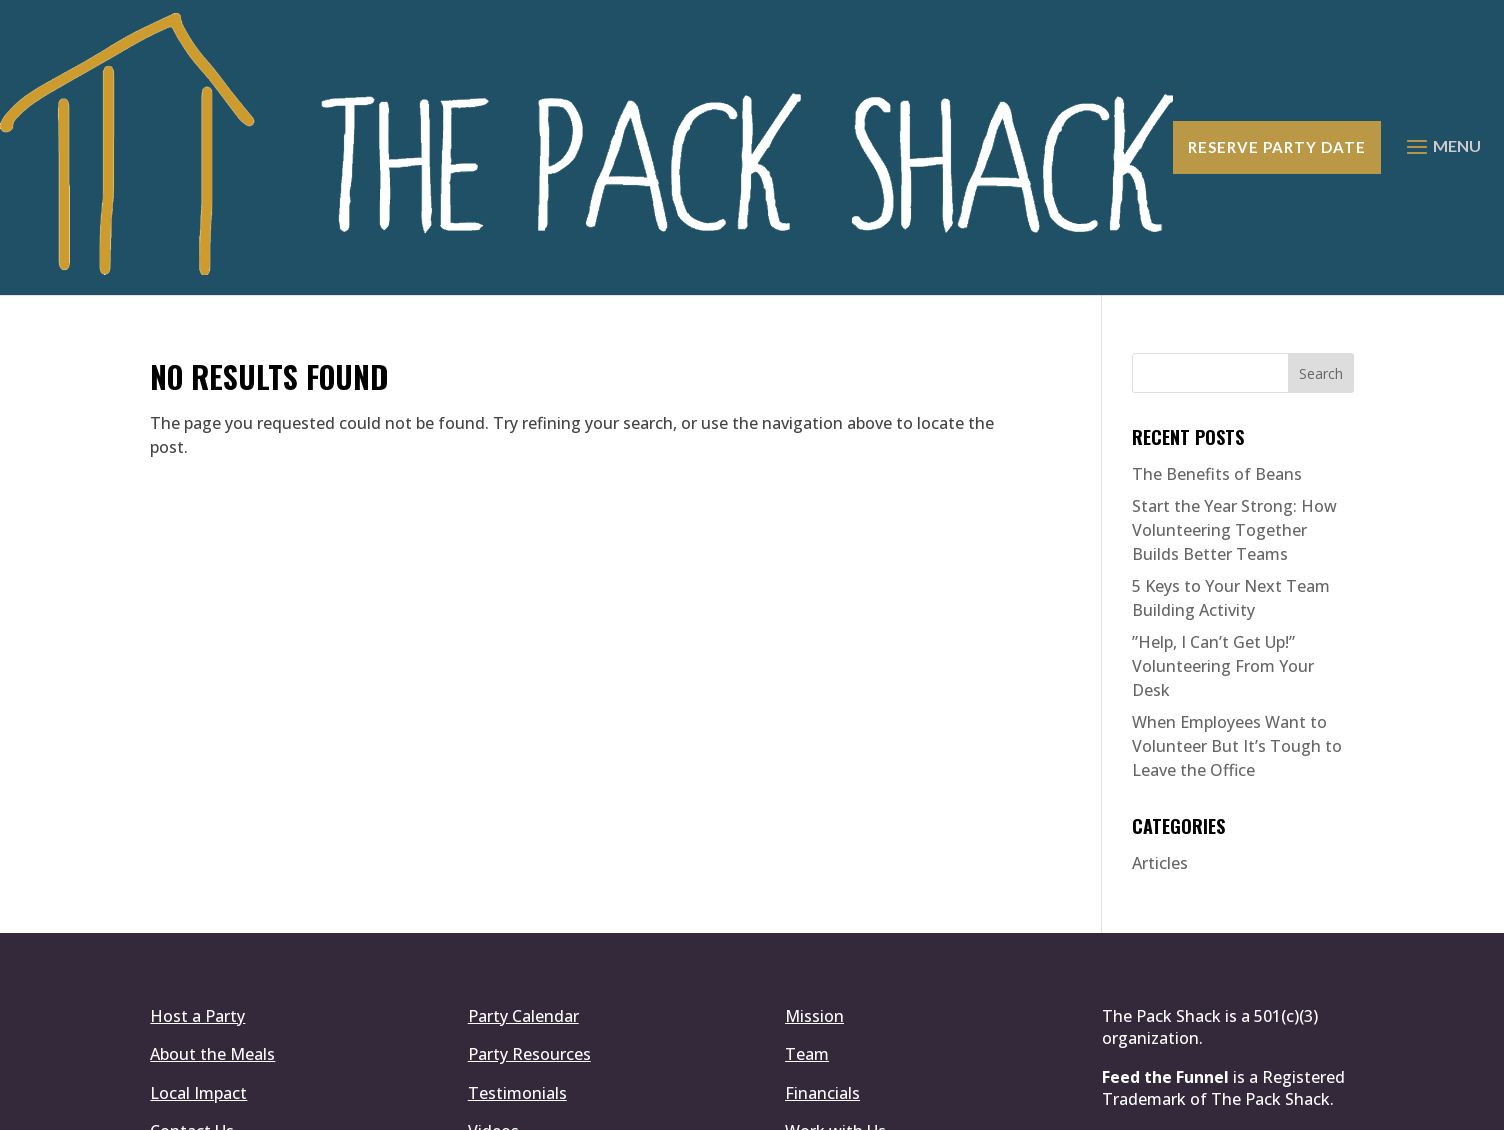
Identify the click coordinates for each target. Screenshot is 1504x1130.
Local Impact (198, 922)
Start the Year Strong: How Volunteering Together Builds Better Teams (1234, 359)
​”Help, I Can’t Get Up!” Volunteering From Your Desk (1223, 495)
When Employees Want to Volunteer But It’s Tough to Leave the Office (1237, 575)
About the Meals (212, 883)
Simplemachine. (717, 1103)
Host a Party (197, 845)
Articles (1160, 692)
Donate (178, 998)
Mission (814, 845)
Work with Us (835, 960)
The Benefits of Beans (1217, 303)
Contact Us (192, 960)
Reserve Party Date (1276, 62)
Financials (822, 922)
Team (807, 883)
